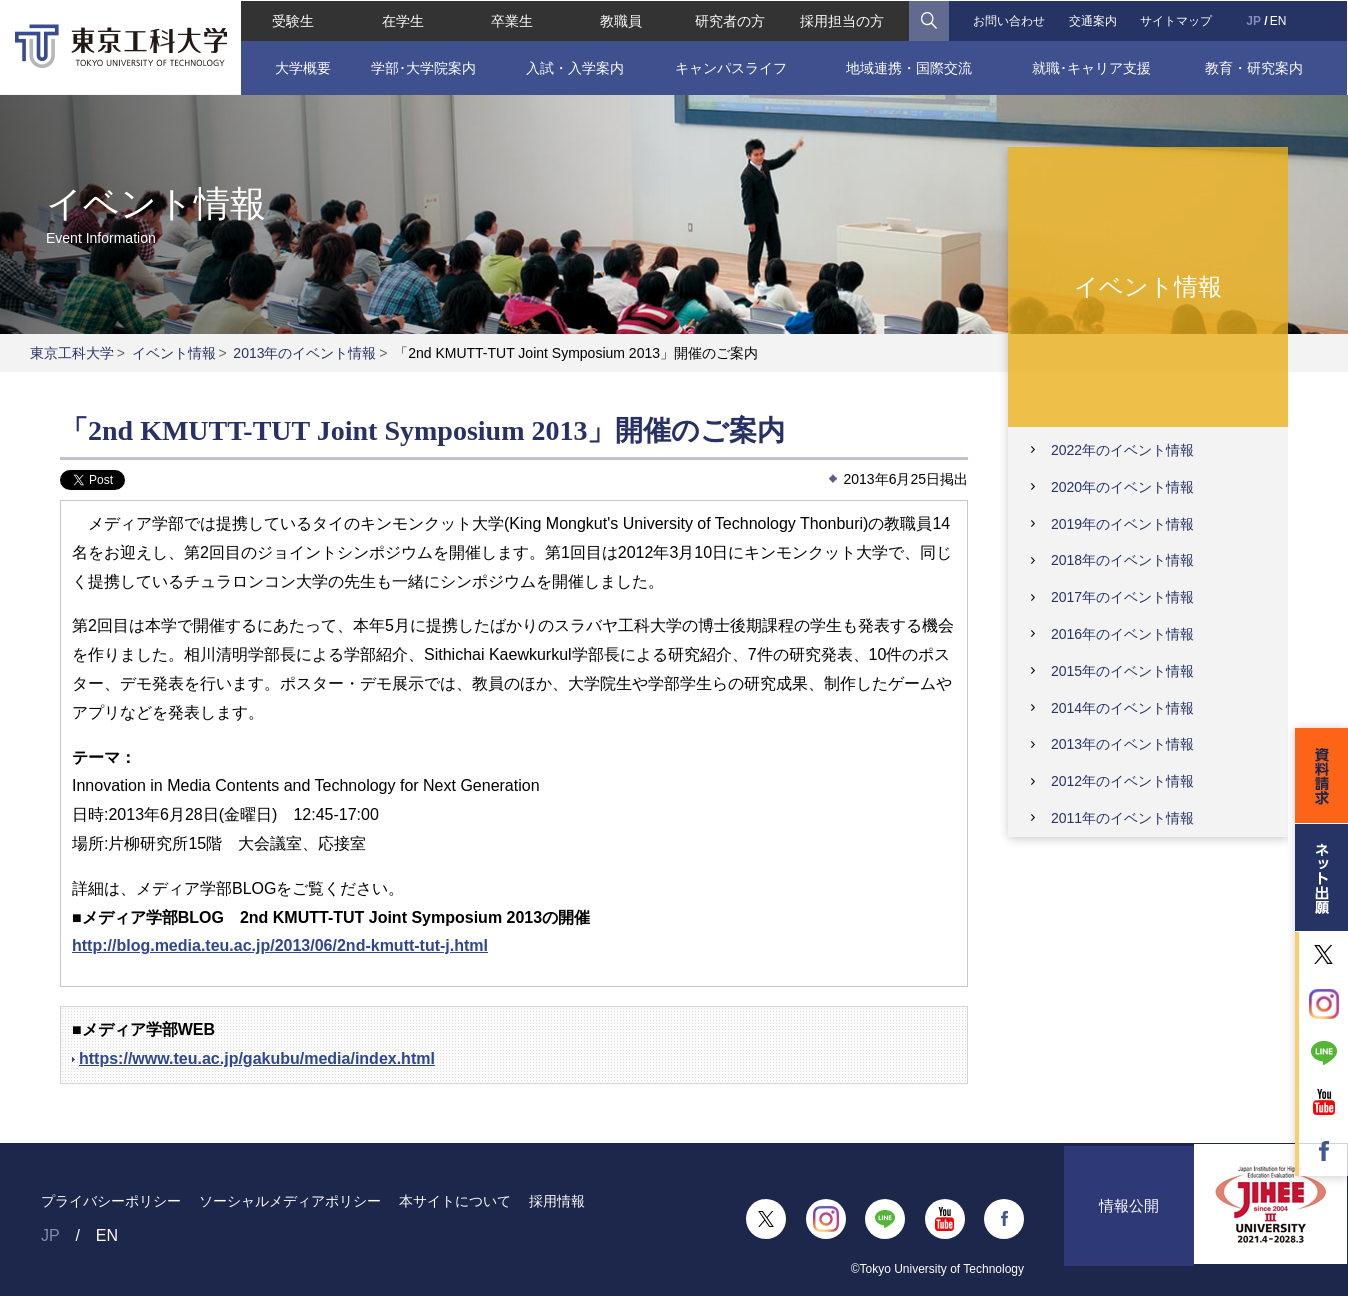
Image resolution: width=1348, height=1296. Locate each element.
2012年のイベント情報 (1122, 781)
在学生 (402, 20)
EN (1279, 20)
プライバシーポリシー (111, 1201)
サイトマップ (1177, 20)
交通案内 (1093, 20)
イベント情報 (174, 353)
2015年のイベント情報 (1122, 671)
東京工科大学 (72, 353)
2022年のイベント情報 (1122, 450)
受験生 (292, 20)
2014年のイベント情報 (1122, 708)
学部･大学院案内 (422, 67)
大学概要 (302, 67)
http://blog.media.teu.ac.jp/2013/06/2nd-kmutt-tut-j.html (280, 945)
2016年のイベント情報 (1122, 634)
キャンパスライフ (731, 67)
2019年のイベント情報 (1122, 524)
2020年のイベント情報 (1122, 487)
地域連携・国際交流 (909, 67)
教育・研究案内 (1255, 67)
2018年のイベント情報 (1122, 560)
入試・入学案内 (574, 67)
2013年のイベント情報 (304, 353)
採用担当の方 (842, 20)
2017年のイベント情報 (1122, 597)
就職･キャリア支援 (1092, 67)
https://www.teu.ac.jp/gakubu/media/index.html (257, 1058)
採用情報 (557, 1201)
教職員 (621, 20)
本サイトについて (455, 1201)
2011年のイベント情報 (1122, 818)
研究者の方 (731, 20)
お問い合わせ (1009, 20)
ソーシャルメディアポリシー (290, 1201)
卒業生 (511, 20)
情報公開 (1129, 1218)
